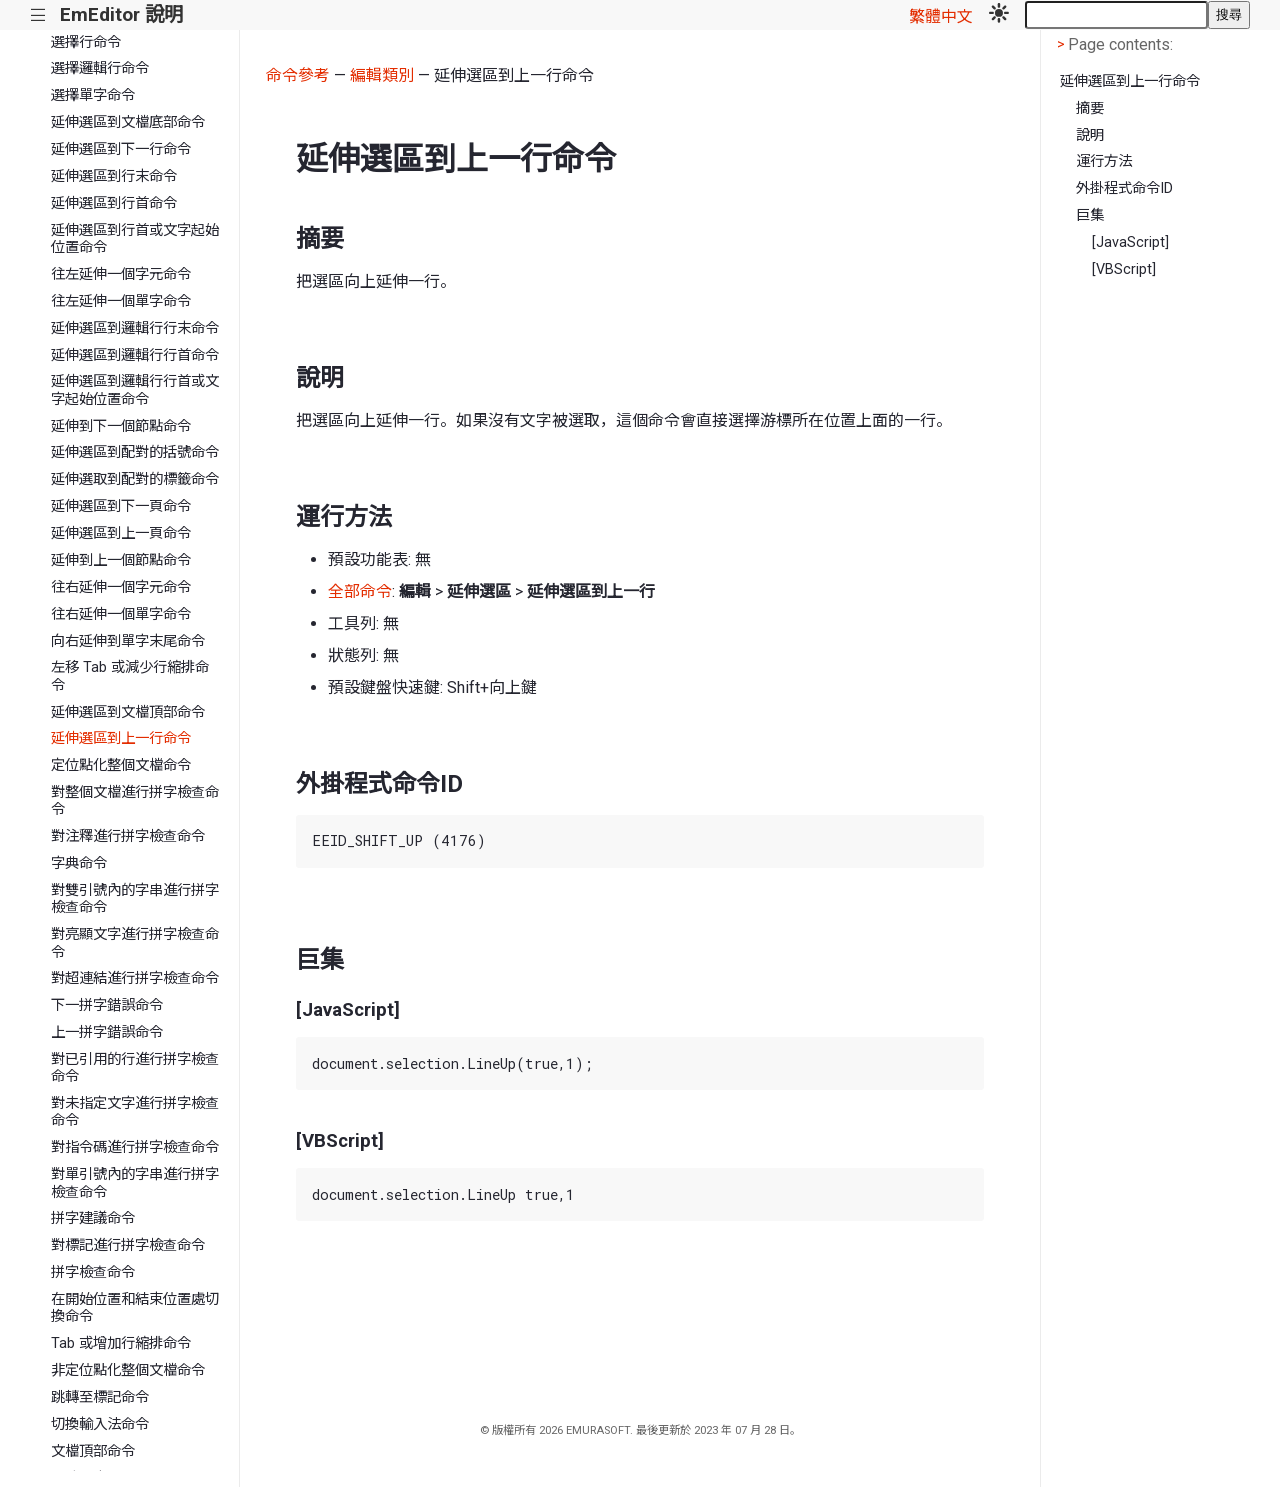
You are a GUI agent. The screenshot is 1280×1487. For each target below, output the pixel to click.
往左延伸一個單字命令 (121, 301)
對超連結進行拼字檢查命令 (135, 978)
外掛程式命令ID (1124, 188)
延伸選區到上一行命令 (121, 738)
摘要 (1090, 108)
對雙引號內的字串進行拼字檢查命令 (135, 899)
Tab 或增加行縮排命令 (121, 1343)
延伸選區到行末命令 (114, 176)
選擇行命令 (86, 42)
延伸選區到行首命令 (114, 203)
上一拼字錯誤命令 (107, 1032)
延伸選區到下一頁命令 (121, 506)
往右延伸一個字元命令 (121, 587)
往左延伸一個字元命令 (121, 274)
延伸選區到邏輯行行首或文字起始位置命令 (135, 390)
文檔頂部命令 (93, 1451)
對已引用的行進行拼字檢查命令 (135, 1068)
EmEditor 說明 (121, 14)
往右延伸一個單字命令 (121, 614)
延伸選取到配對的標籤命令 (135, 479)
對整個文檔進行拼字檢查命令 (135, 801)
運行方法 (1104, 161)
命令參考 (298, 75)
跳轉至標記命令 (100, 1397)
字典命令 (79, 863)
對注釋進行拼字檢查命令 (128, 836)
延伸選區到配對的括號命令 (135, 452)
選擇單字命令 (93, 95)
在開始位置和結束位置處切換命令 (135, 1308)
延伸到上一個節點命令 (121, 560)
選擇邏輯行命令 (100, 68)
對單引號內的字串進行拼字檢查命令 (135, 1183)
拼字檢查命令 (93, 1272)
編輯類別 (382, 75)
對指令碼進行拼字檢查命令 (135, 1147)
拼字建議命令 (93, 1218)
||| (38, 15)
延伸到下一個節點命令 (121, 426)
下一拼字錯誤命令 (107, 1005)
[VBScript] (1124, 269)
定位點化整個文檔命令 (121, 765)
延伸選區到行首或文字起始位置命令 (135, 239)
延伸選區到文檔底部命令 (128, 122)
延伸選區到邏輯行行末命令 (135, 328)
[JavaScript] (1130, 242)
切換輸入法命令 (100, 1424)
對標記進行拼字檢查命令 (128, 1245)
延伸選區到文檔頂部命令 (128, 712)
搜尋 (1229, 14)
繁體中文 (941, 16)
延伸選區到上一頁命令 (121, 533)
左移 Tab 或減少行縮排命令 (130, 676)
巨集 (1090, 215)
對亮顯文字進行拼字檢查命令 (135, 943)
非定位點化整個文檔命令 (128, 1370)
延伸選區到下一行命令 (121, 149)
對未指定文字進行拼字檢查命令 (135, 1112)
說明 (1090, 135)
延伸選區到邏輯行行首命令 (135, 355)
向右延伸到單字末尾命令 (128, 641)
